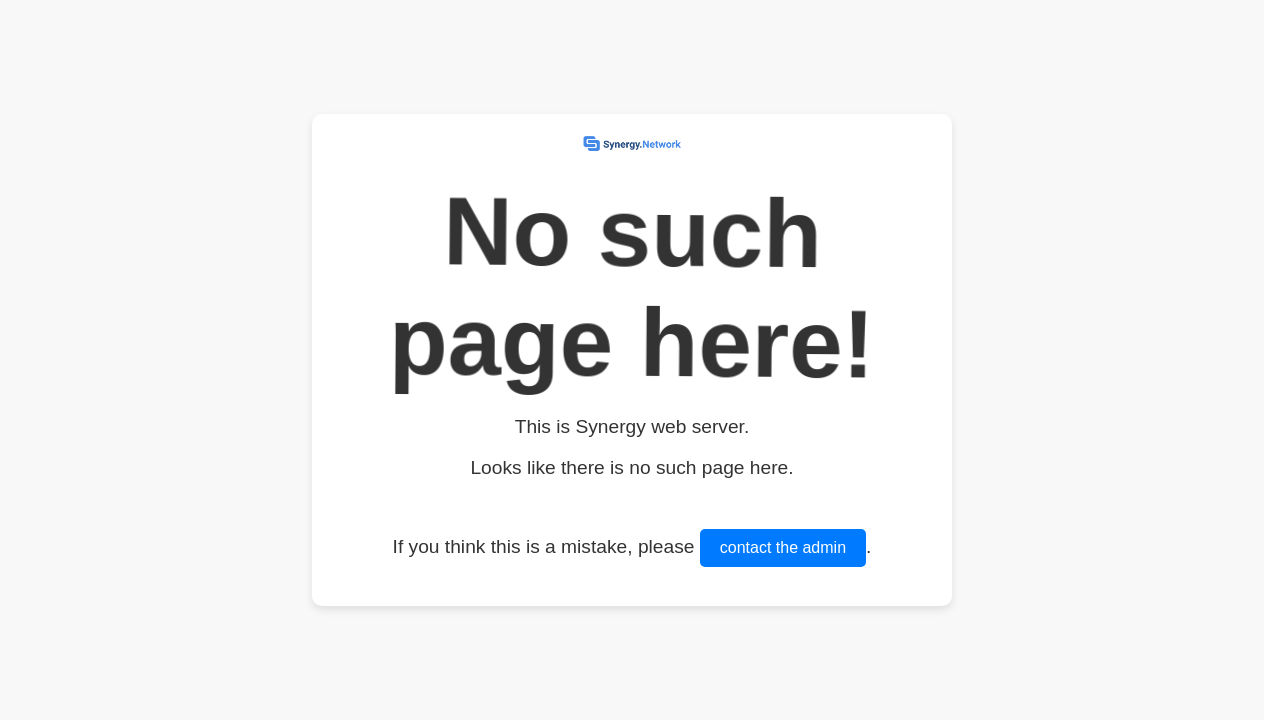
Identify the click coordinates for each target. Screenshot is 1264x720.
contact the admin (783, 547)
